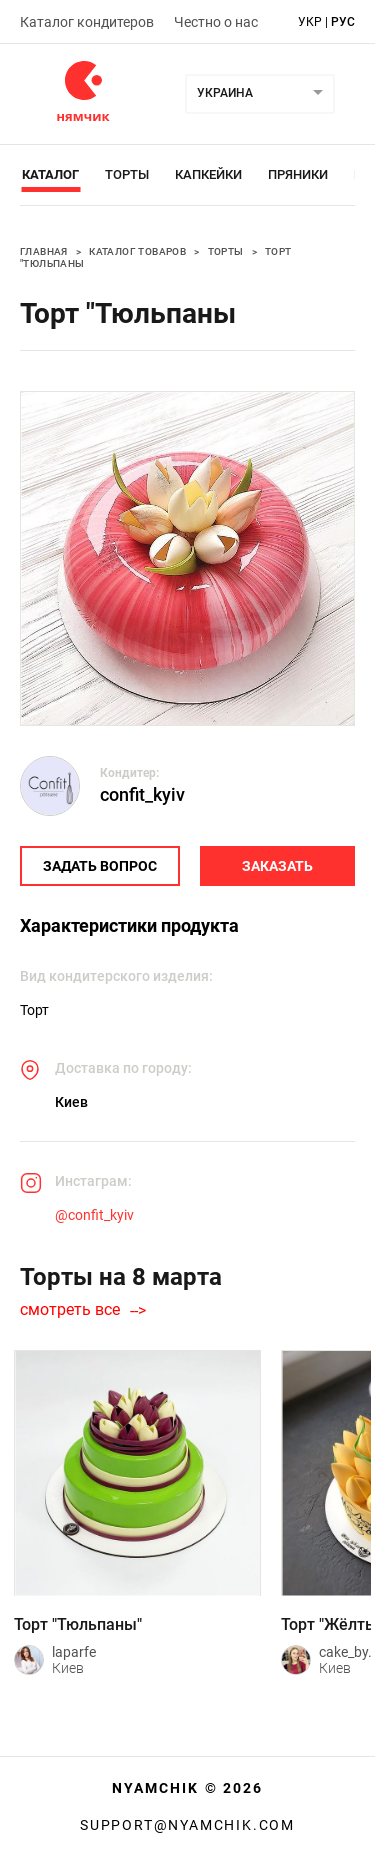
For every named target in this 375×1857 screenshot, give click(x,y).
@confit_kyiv (94, 1215)
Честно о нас (216, 22)
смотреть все (70, 1310)
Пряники (298, 174)
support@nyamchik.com (187, 1825)
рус (343, 22)
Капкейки (208, 174)
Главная (44, 251)
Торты (127, 174)
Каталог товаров (137, 251)
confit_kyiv (142, 794)
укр (310, 22)
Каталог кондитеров (87, 22)
